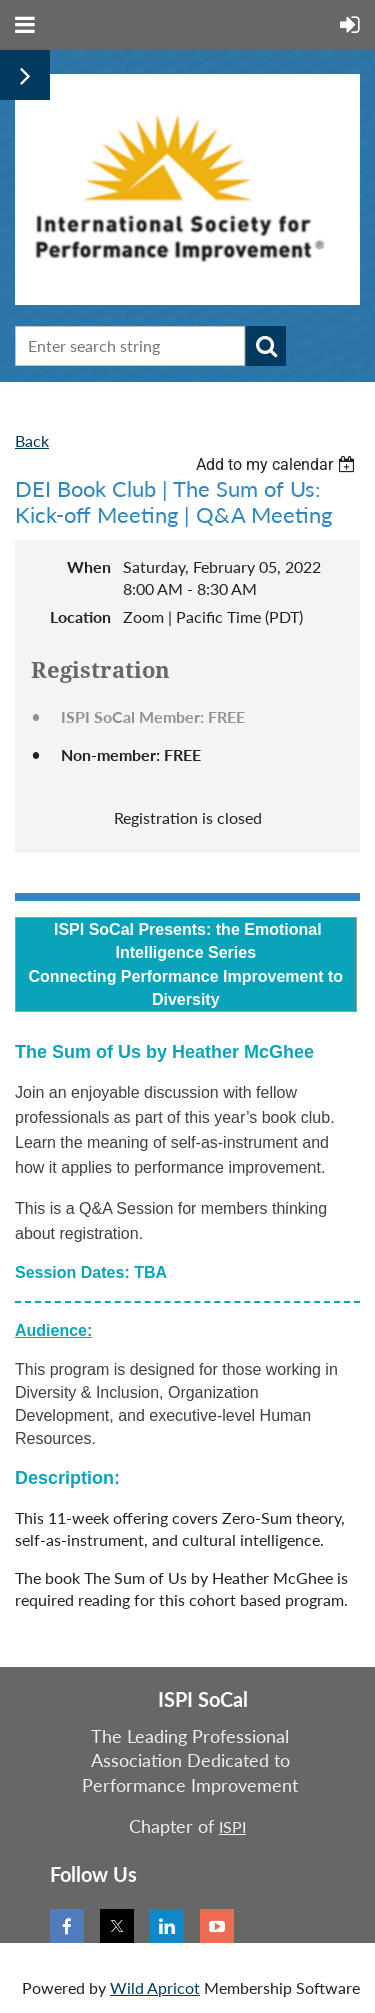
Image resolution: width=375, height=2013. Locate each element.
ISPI (232, 1826)
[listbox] (278, 464)
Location (80, 616)
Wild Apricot (155, 1987)
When (89, 566)
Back (32, 440)
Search (266, 346)
